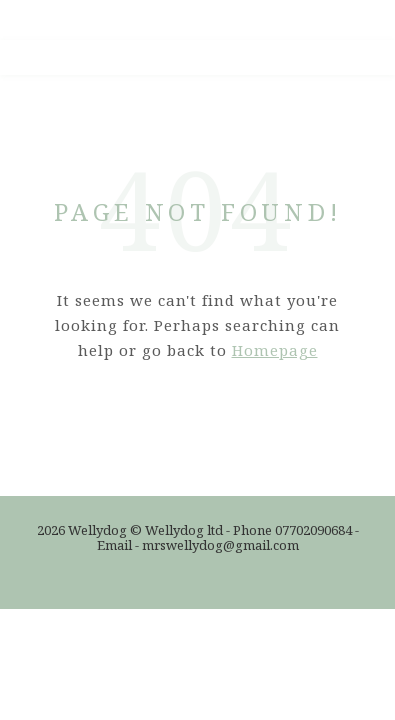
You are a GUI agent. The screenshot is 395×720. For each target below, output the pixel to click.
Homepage (275, 350)
